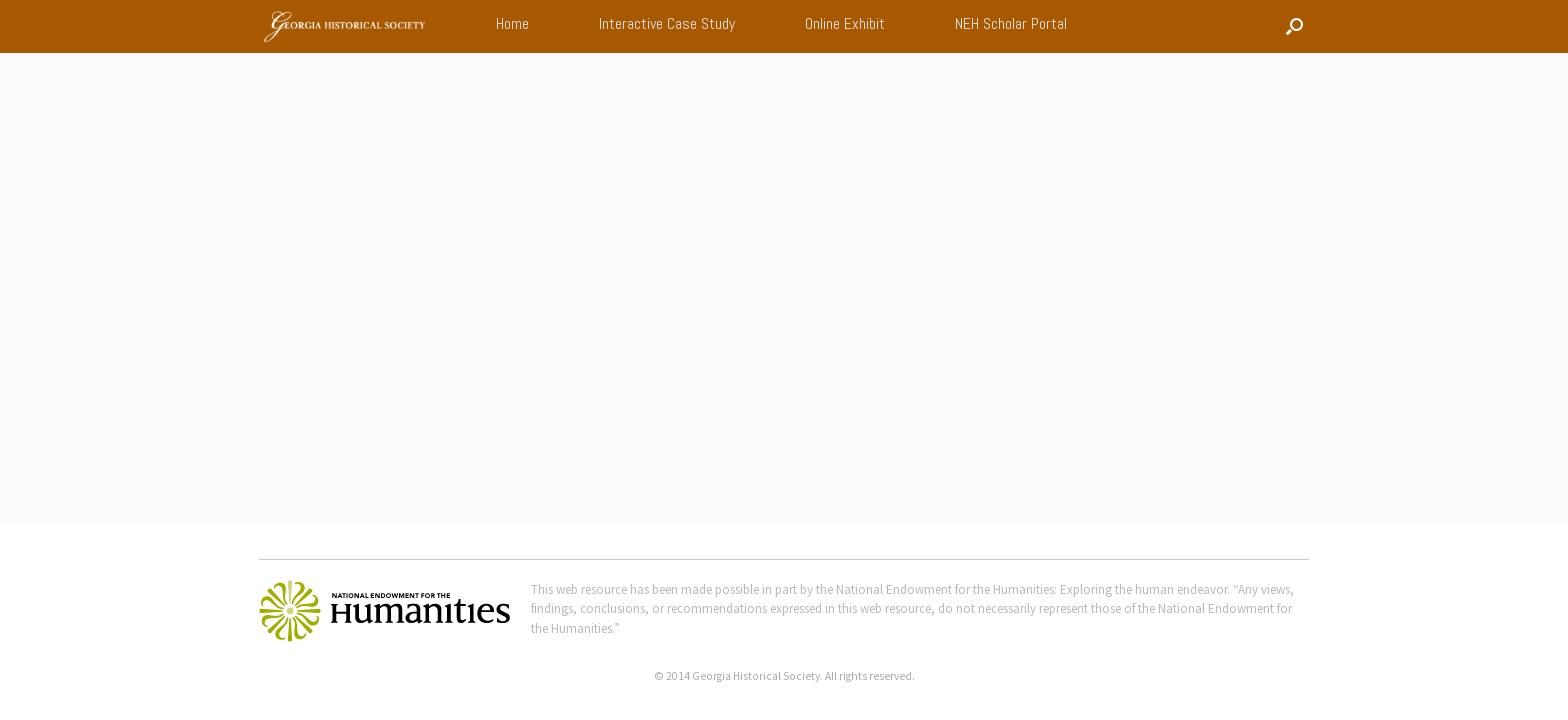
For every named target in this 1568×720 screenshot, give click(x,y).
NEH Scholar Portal (1011, 23)
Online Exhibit (845, 23)
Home (512, 23)
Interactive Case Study (667, 23)
